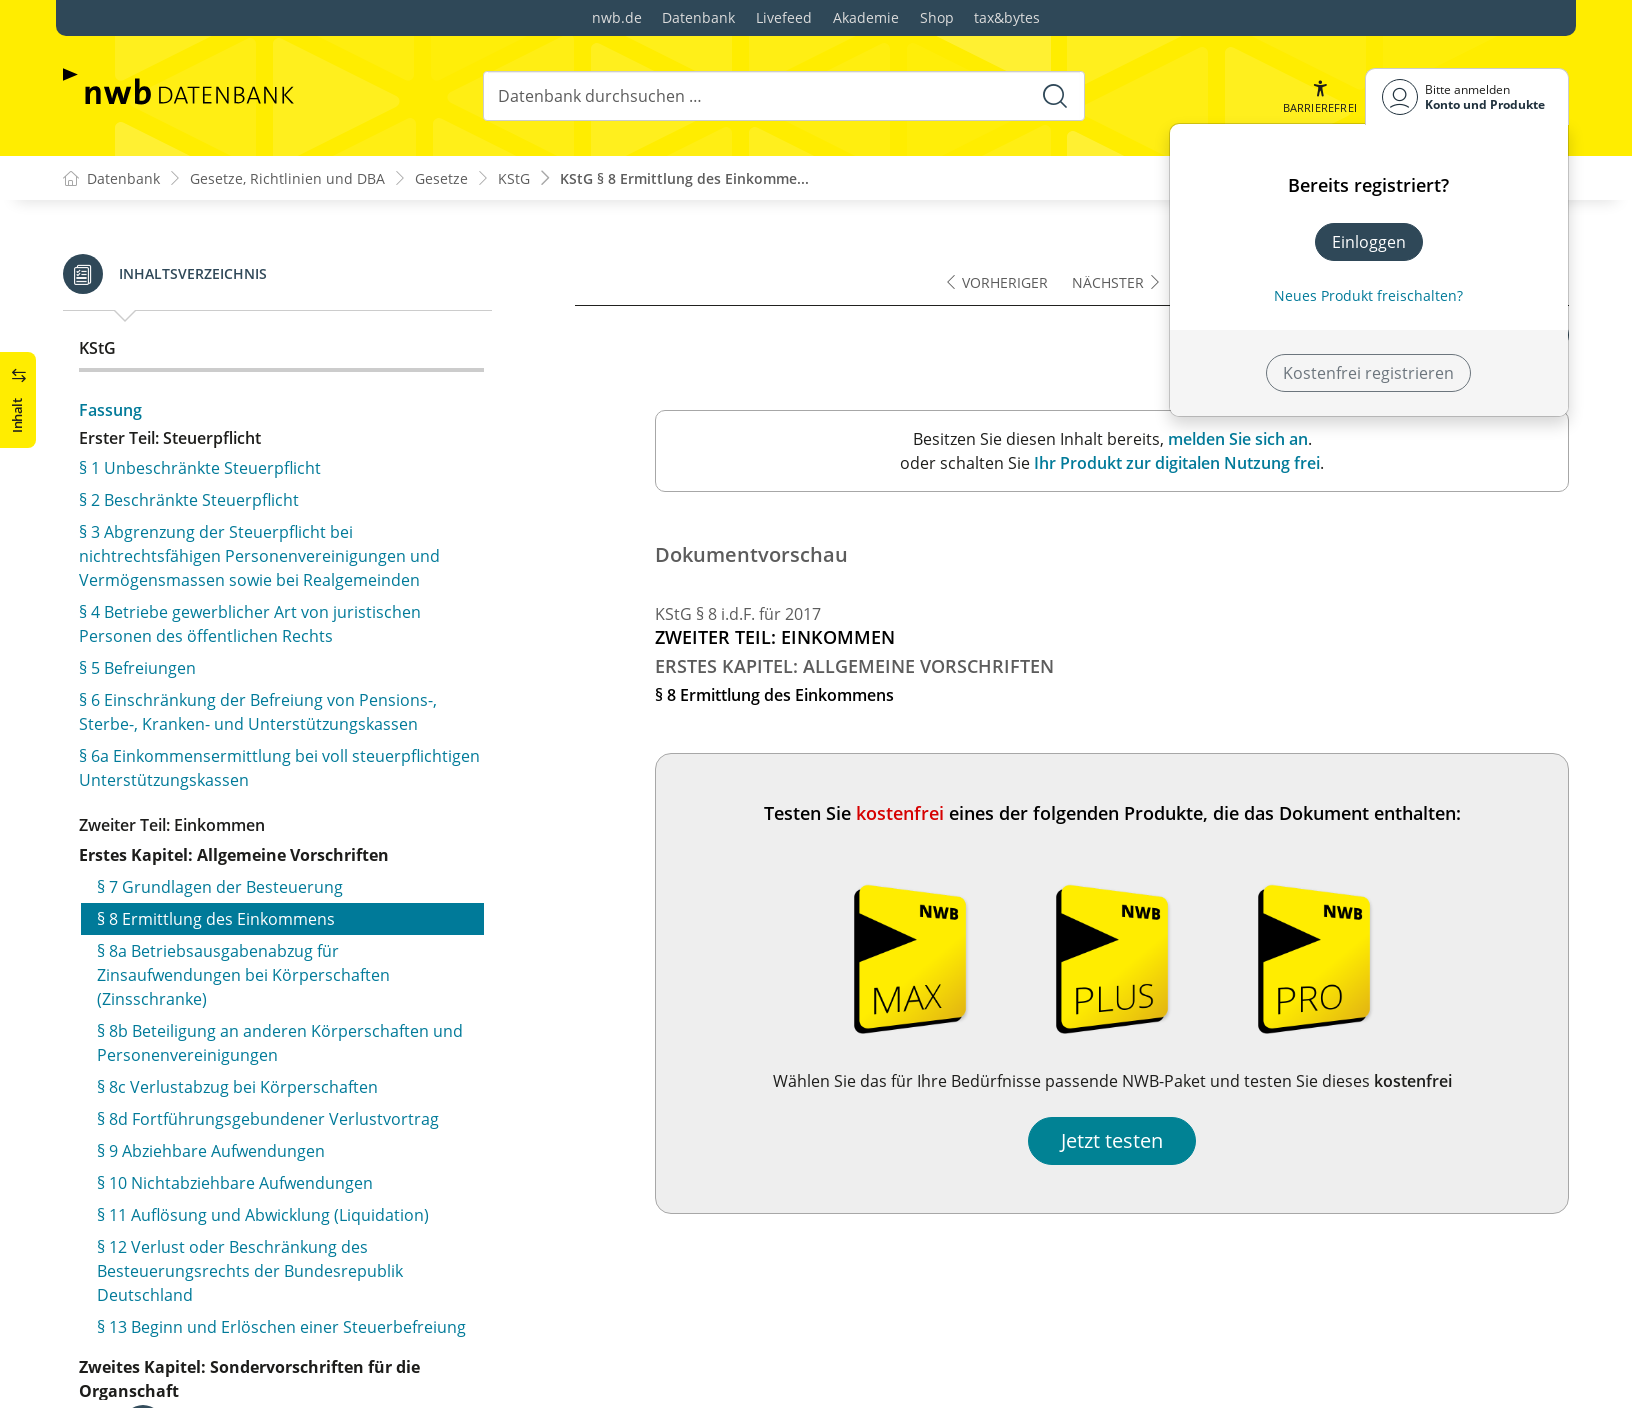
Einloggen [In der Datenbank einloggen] (1369, 242)
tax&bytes (1007, 17)
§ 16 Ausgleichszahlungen (193, 966)
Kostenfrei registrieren (1368, 373)
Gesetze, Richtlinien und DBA (287, 178)
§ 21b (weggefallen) (168, 1302)
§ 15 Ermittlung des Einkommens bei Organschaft (282, 934)
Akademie (866, 17)
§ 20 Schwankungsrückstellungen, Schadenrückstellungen (223, 1194)
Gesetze (441, 178)
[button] (1320, 96)
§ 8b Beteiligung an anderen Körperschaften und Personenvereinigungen (280, 474)
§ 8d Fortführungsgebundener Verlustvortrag (268, 550)
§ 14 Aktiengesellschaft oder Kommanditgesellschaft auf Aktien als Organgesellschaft (238, 878)
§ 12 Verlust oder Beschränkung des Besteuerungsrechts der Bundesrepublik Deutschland (250, 702)
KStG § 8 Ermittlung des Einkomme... (684, 178)
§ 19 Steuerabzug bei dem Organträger (243, 1086)
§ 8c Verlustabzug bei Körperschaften (237, 518)
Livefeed (784, 17)
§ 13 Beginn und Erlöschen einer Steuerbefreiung (281, 758)
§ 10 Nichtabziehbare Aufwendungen (235, 614)
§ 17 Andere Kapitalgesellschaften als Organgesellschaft (236, 1010)
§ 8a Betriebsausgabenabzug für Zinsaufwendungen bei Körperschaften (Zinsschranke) (243, 406)
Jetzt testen (1112, 1140)
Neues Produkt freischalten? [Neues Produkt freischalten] (1368, 295)
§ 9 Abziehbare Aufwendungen (211, 582)
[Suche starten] (1055, 96)
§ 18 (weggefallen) (163, 1054)
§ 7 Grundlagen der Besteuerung (220, 318)
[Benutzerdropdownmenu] (1467, 96)
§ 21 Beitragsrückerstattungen (211, 1238)
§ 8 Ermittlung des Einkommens (216, 350)
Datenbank (698, 17)
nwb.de (617, 17)
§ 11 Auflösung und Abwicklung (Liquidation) (263, 646)
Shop (937, 17)
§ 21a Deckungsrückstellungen (211, 1270)
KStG (514, 178)
